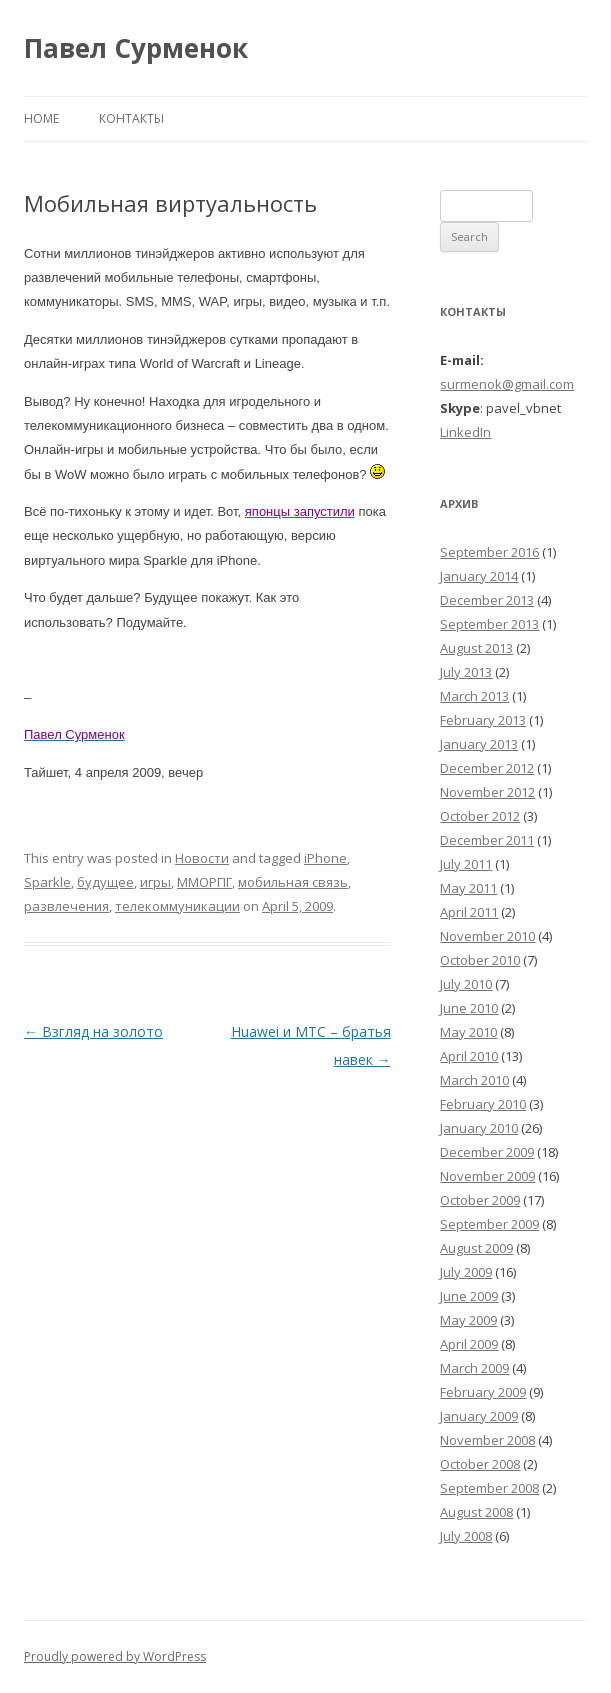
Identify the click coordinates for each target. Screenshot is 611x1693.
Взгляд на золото (93, 1031)
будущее (105, 882)
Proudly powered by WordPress (115, 1656)
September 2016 (489, 552)
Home (41, 118)
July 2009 (466, 1272)
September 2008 (489, 1488)
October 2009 (480, 1200)
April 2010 (469, 1056)
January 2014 (479, 576)
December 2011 (487, 840)
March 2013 (474, 696)
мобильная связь (293, 882)
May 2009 (468, 1320)
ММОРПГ (204, 882)
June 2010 (469, 1008)
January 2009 (479, 1416)
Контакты (131, 118)
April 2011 (469, 912)
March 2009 (474, 1368)
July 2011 (466, 864)
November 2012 (487, 792)
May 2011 (468, 888)
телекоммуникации (177, 906)
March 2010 (474, 1080)
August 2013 (476, 648)
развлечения (66, 906)
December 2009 (487, 1152)
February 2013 (483, 720)
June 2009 (469, 1296)
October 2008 (480, 1464)
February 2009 (483, 1392)
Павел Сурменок (136, 48)
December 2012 (487, 768)
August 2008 (476, 1512)
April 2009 (469, 1344)
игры (155, 882)
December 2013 (487, 600)
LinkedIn (465, 432)
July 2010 (466, 984)
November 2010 (487, 936)
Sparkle (47, 882)
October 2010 (480, 960)
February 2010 (483, 1104)
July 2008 (466, 1536)
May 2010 (468, 1032)
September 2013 (489, 624)
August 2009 (476, 1248)
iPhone (325, 858)
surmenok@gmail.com (507, 384)
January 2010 (479, 1128)
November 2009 (487, 1176)
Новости (202, 858)
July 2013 (466, 672)
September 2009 (489, 1224)
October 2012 (480, 816)
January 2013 (479, 744)
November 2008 (487, 1440)
